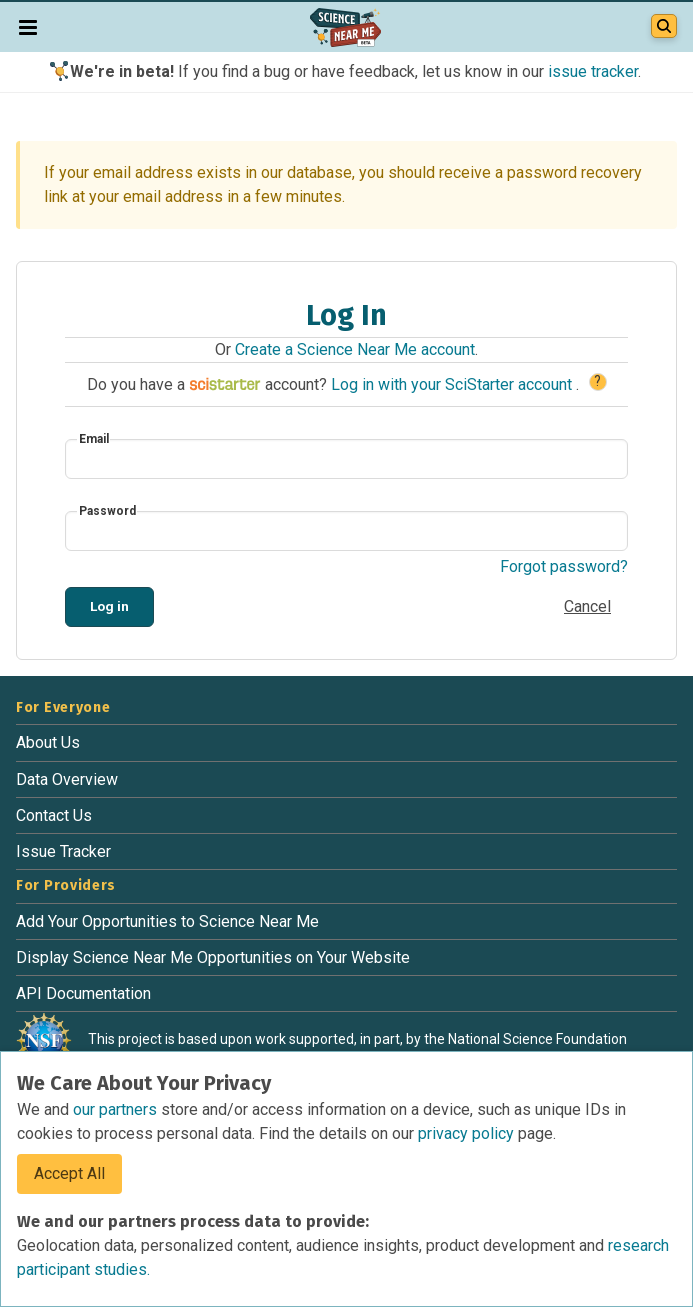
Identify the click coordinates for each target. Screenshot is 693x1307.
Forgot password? (564, 566)
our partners (117, 1109)
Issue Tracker (63, 851)
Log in (109, 606)
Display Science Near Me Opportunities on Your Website (213, 957)
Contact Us (54, 815)
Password (107, 511)
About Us (48, 742)
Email (94, 439)
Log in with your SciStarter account (453, 384)
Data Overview (67, 779)
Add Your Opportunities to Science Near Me (167, 921)
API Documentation (83, 993)
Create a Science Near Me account (355, 349)
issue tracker (593, 71)
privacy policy (468, 1133)
